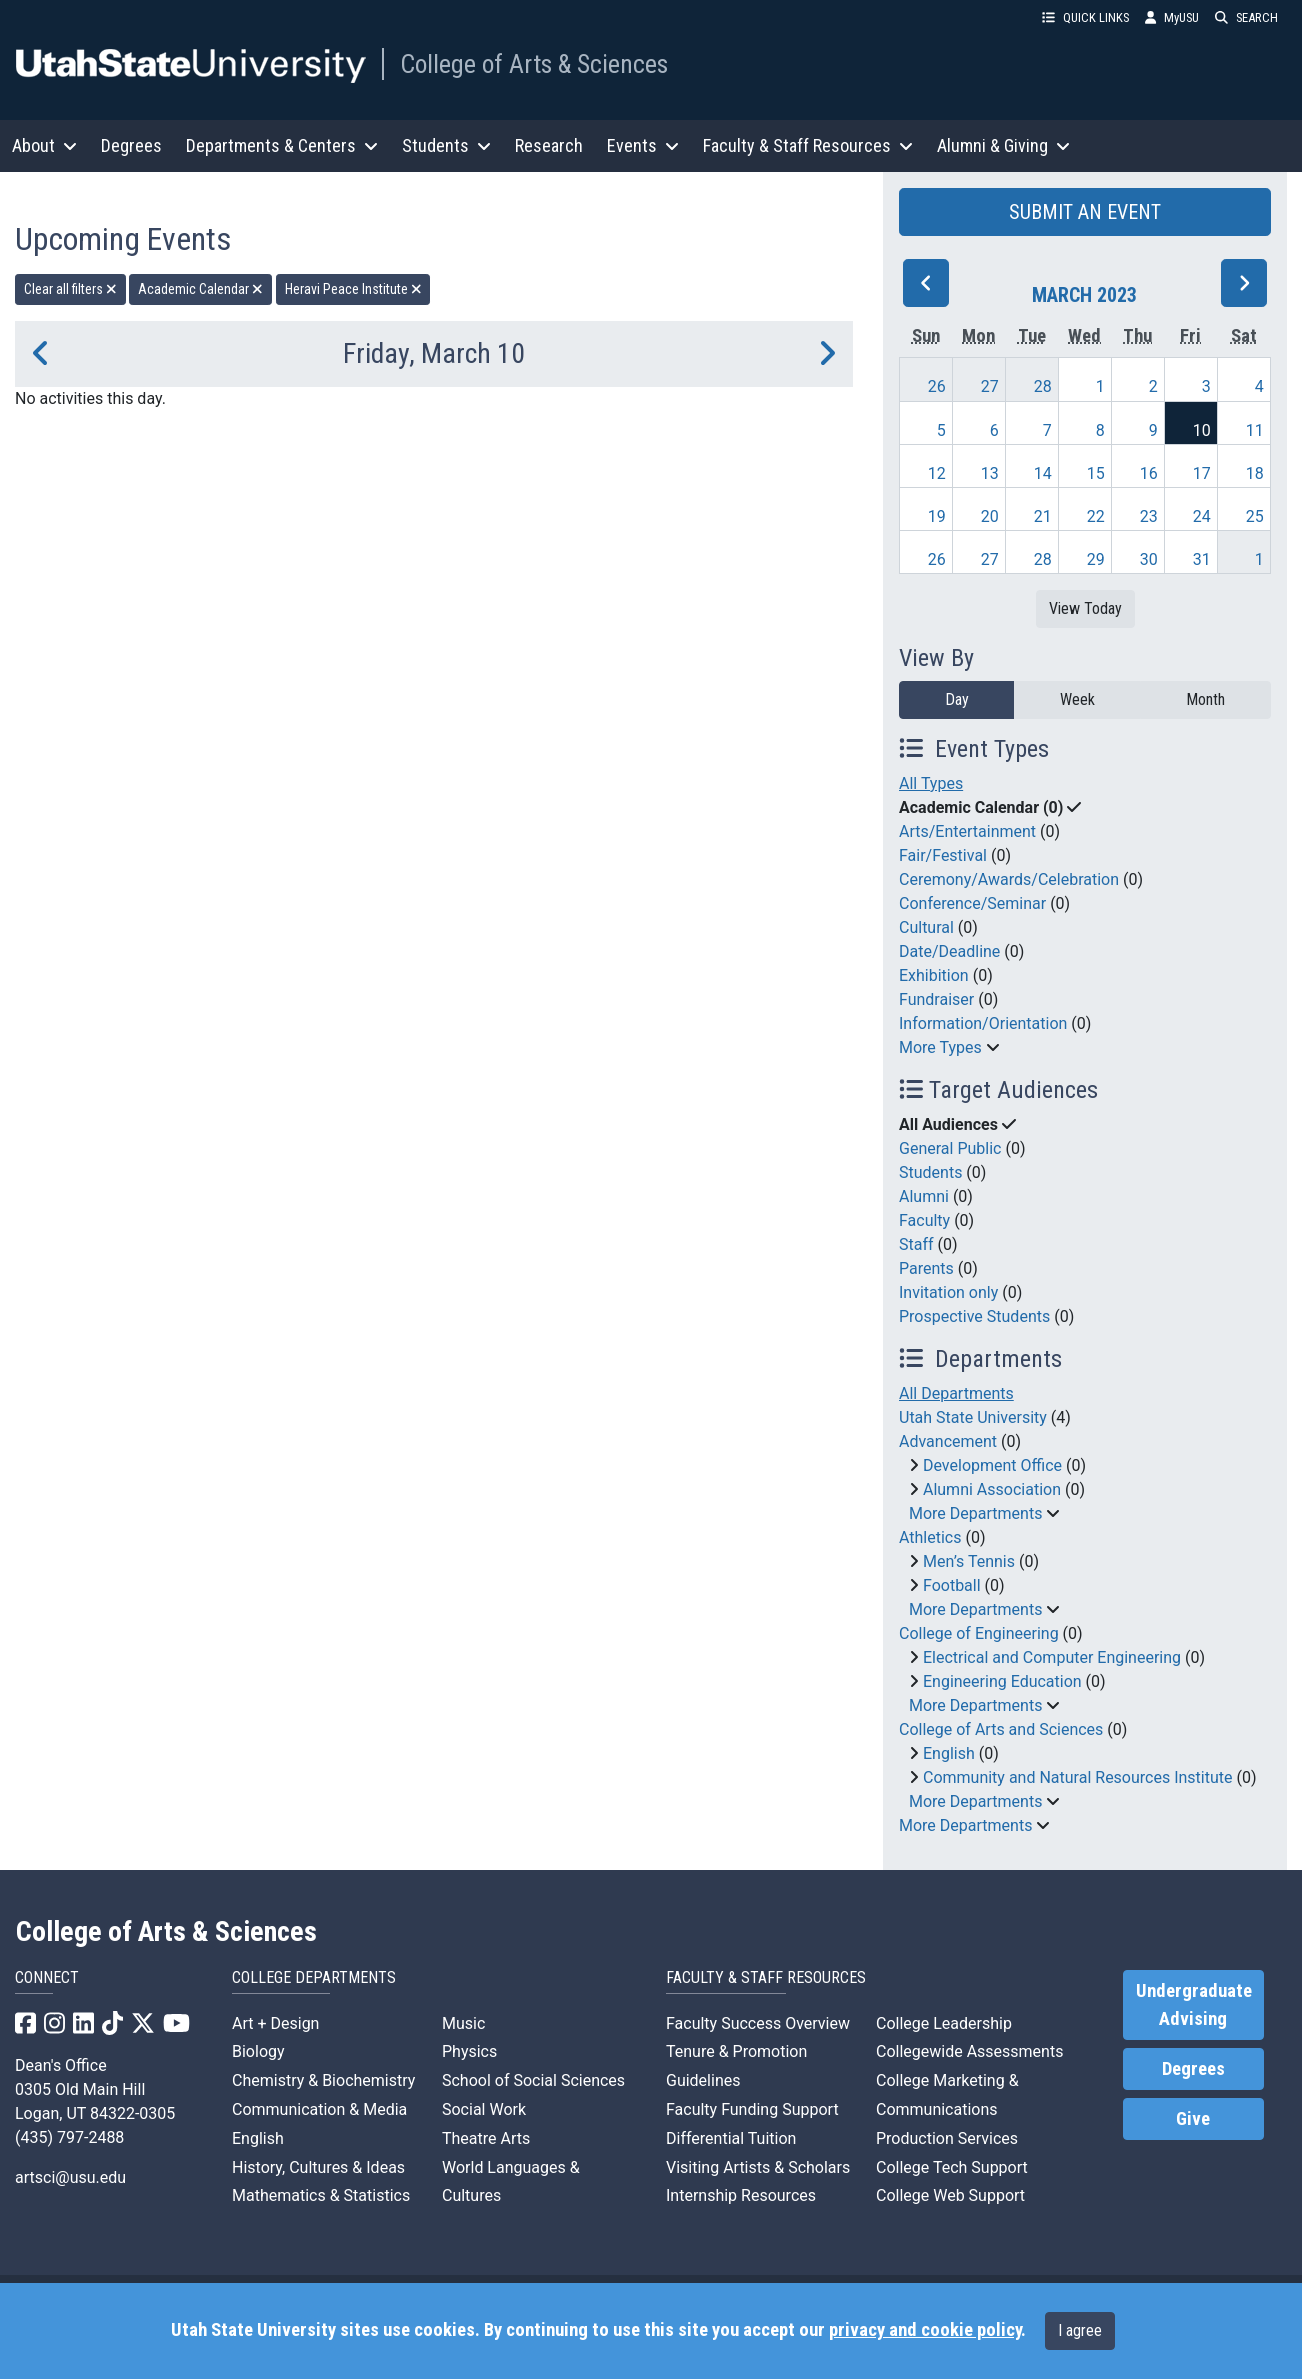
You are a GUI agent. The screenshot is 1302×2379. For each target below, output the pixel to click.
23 (1149, 516)
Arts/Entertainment (967, 831)
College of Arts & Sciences (534, 64)
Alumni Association (992, 1489)
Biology (258, 2051)
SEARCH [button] (1246, 17)
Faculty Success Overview (758, 2023)
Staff (916, 1244)
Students (930, 1172)
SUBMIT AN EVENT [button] (1085, 212)
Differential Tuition (731, 2138)
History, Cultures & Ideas (318, 2167)
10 (1202, 430)
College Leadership (944, 2023)
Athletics (930, 1537)
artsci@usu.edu (70, 2177)
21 (1043, 516)
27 (990, 386)
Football (952, 1585)
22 (1096, 516)
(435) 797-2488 (69, 2137)
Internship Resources (741, 2195)
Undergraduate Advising (1194, 2005)
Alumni (924, 1196)
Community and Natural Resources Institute (1078, 1777)
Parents (926, 1268)
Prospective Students (974, 1316)
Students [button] (446, 145)
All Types (931, 783)
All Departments (956, 1393)
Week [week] (1077, 699)
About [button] (44, 145)
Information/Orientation (983, 1023)
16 (1149, 473)
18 (1255, 473)
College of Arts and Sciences (1001, 1729)
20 (990, 516)
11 (1255, 430)
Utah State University (973, 1417)
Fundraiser (936, 999)
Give (1193, 2119)
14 (1043, 473)
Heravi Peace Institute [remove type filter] (353, 289)
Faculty (924, 1220)
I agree (1080, 2330)
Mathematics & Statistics (321, 2195)
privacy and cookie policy (925, 2330)
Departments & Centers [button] (282, 145)
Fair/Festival (943, 855)
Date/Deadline (949, 951)
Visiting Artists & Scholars (758, 2167)
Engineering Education (1002, 1681)
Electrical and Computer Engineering (1052, 1657)
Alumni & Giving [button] (1003, 145)
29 (1096, 559)
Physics (469, 2051)
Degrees (131, 145)
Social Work (484, 2109)
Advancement (948, 1441)
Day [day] (957, 699)
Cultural (926, 927)
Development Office (992, 1465)
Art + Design (275, 2023)
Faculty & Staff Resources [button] (808, 145)
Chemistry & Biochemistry (323, 2080)
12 (937, 473)
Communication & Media (319, 2109)
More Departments (975, 1513)
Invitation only (948, 1292)
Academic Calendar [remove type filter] (200, 289)
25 (1255, 516)
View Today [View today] (1085, 608)
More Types (940, 1047)
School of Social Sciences (533, 2080)
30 (1149, 559)
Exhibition (934, 975)
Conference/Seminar (972, 903)
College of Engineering (979, 1633)
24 (1202, 516)
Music (463, 2023)
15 (1096, 473)
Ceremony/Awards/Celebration (1009, 879)
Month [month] (1205, 699)
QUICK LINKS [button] (1085, 17)
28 (1043, 386)
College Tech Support (952, 2167)
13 (990, 473)
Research (549, 145)
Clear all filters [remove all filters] (70, 289)
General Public (950, 1148)
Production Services (947, 2138)
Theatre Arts (486, 2138)
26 (937, 386)
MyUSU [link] (1172, 17)
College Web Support (950, 2195)
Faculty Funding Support (752, 2109)
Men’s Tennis (969, 1561)
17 (1202, 473)
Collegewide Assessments (969, 2051)
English (949, 1753)
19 (937, 516)
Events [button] (643, 145)
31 (1202, 559)
